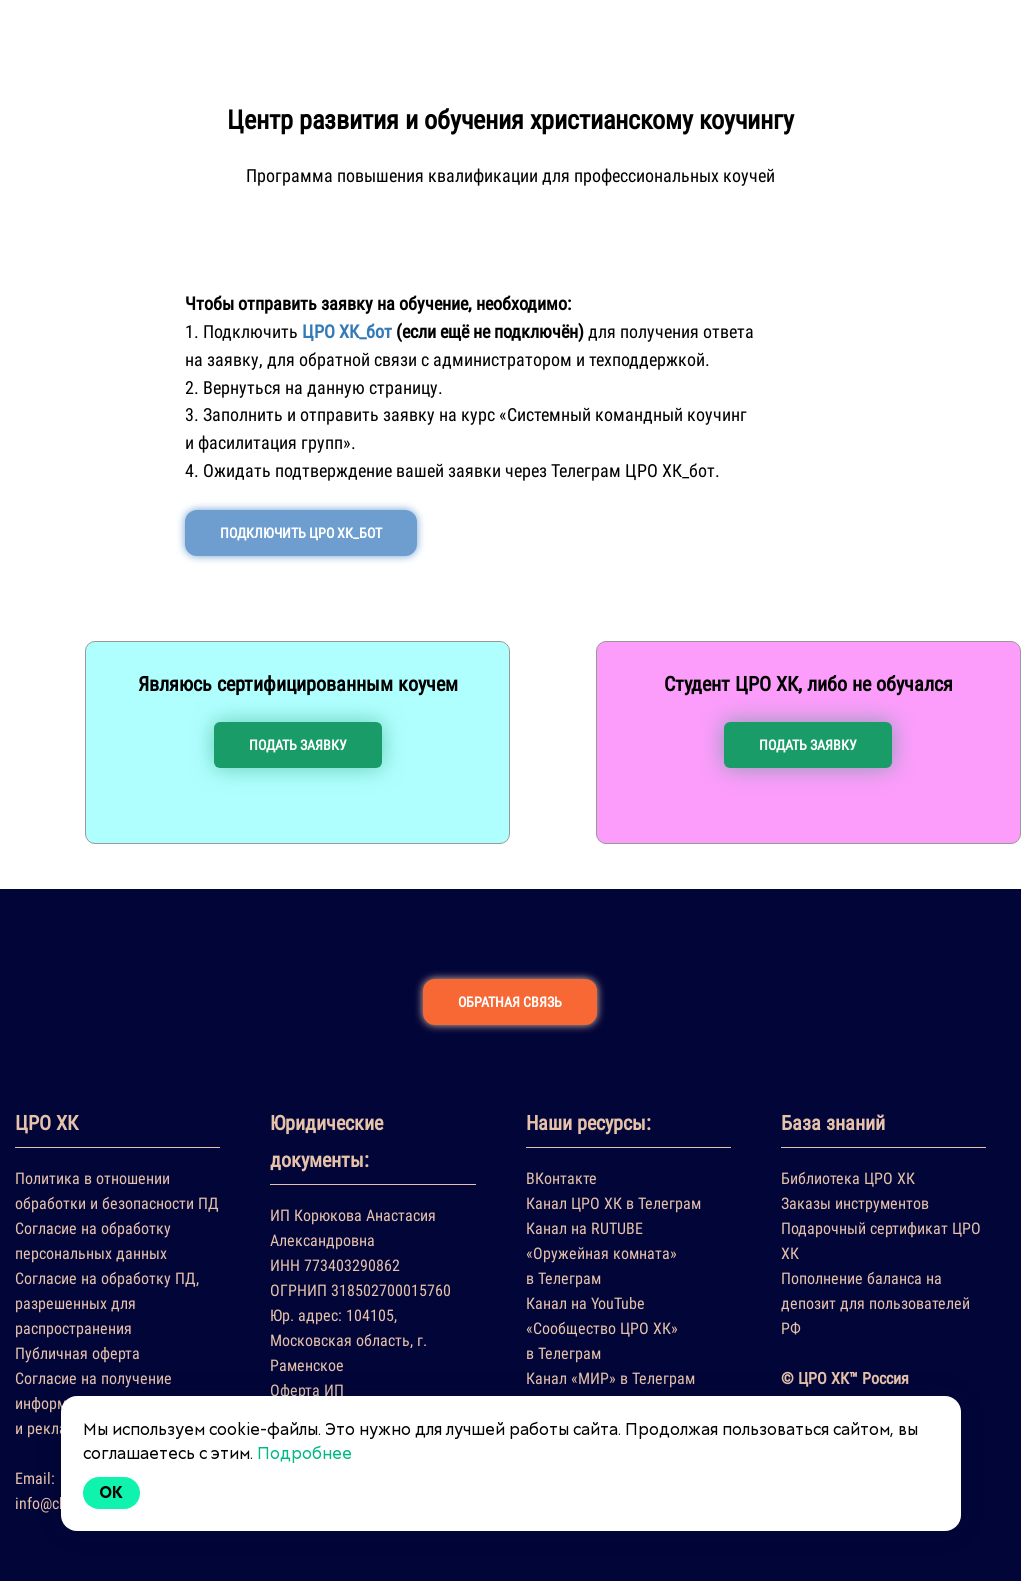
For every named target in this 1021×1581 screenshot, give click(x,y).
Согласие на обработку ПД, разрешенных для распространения (107, 1303)
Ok (112, 1492)
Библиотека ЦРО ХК (848, 1178)
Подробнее (304, 1453)
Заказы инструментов (855, 1203)
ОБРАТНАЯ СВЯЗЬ (510, 1002)
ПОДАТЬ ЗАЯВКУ (298, 745)
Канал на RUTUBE (584, 1228)
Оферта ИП (307, 1390)
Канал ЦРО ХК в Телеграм (613, 1203)
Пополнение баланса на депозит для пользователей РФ (875, 1303)
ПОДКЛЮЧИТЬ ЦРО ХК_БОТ (301, 533)
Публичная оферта (77, 1353)
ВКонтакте (561, 1178)
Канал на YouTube (585, 1303)
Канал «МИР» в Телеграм (610, 1378)
